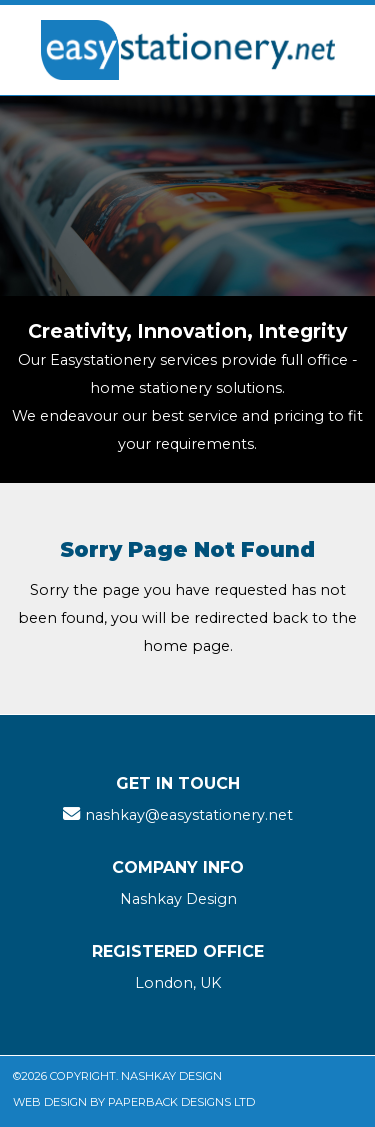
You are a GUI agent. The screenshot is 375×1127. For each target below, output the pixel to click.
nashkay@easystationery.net (189, 815)
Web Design (50, 1102)
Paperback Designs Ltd (181, 1102)
